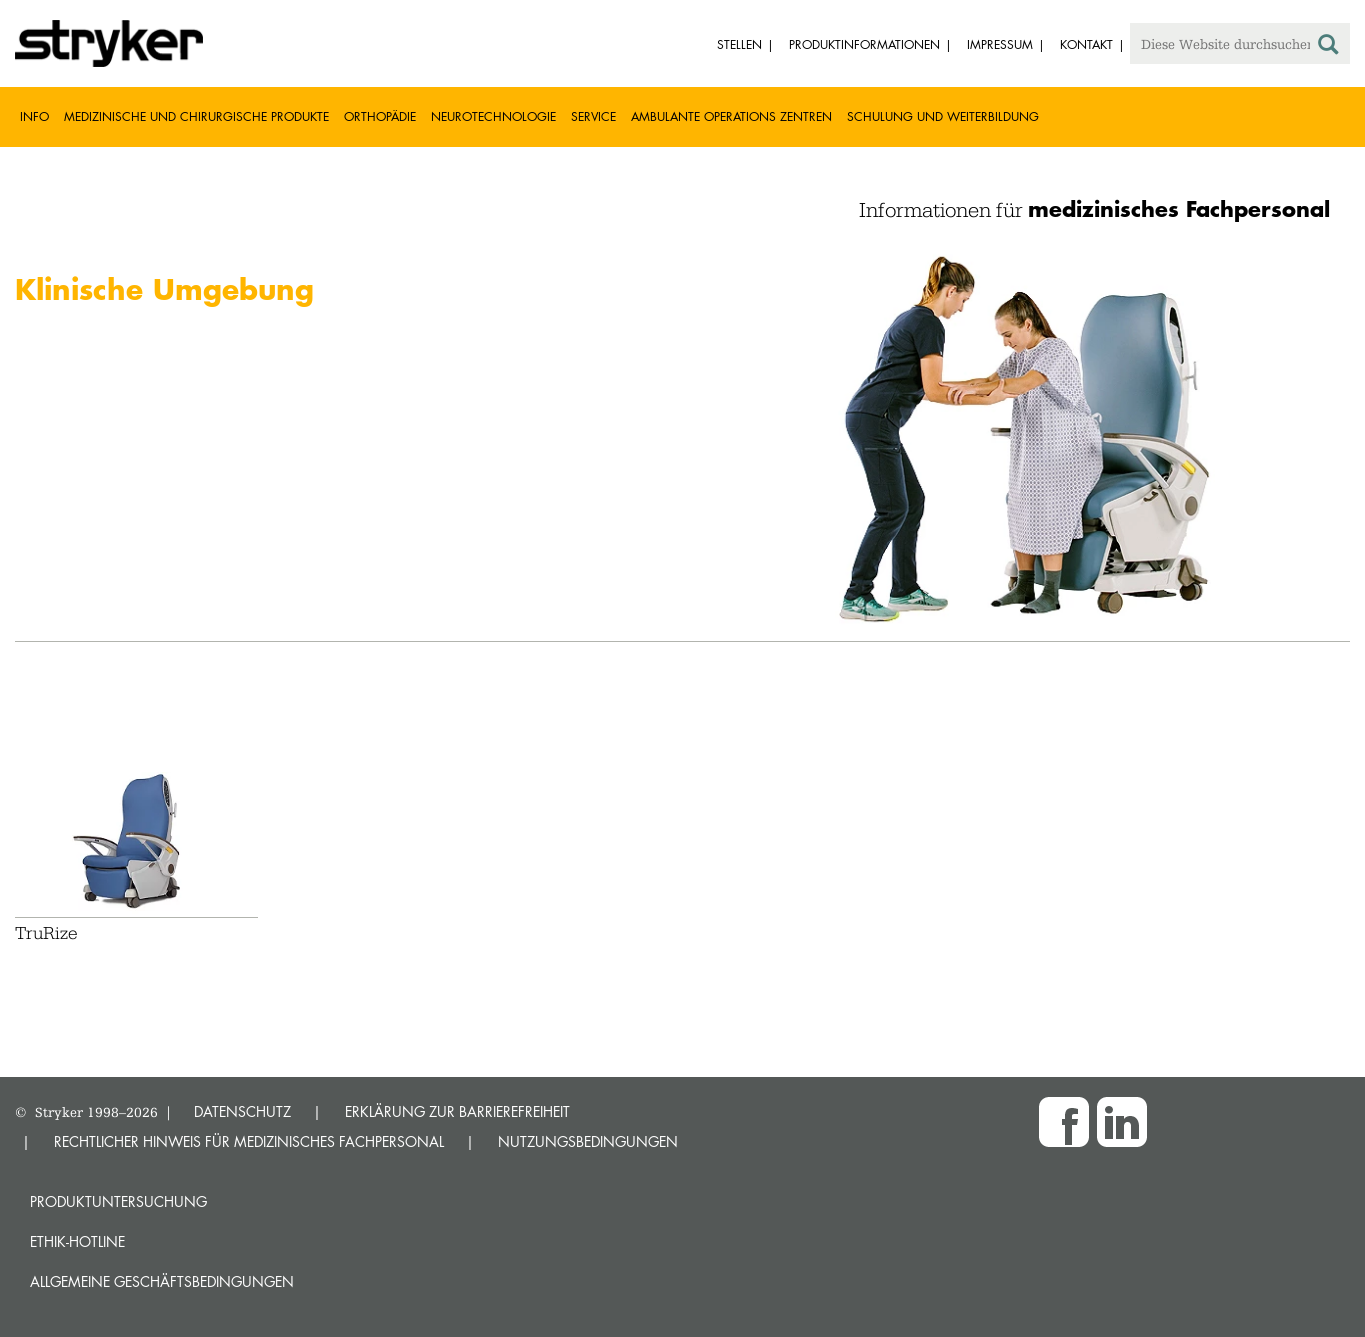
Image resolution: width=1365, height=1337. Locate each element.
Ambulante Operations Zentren (731, 116)
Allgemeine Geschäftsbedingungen (162, 1281)
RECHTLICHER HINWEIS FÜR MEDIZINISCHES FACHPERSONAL (249, 1141)
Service (593, 116)
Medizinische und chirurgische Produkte (196, 116)
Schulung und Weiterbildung (943, 116)
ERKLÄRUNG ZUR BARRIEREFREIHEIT (457, 1111)
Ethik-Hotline (77, 1241)
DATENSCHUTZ (242, 1111)
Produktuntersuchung (118, 1201)
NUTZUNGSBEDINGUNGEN (588, 1141)
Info (34, 116)
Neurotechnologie (493, 116)
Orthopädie (380, 116)
